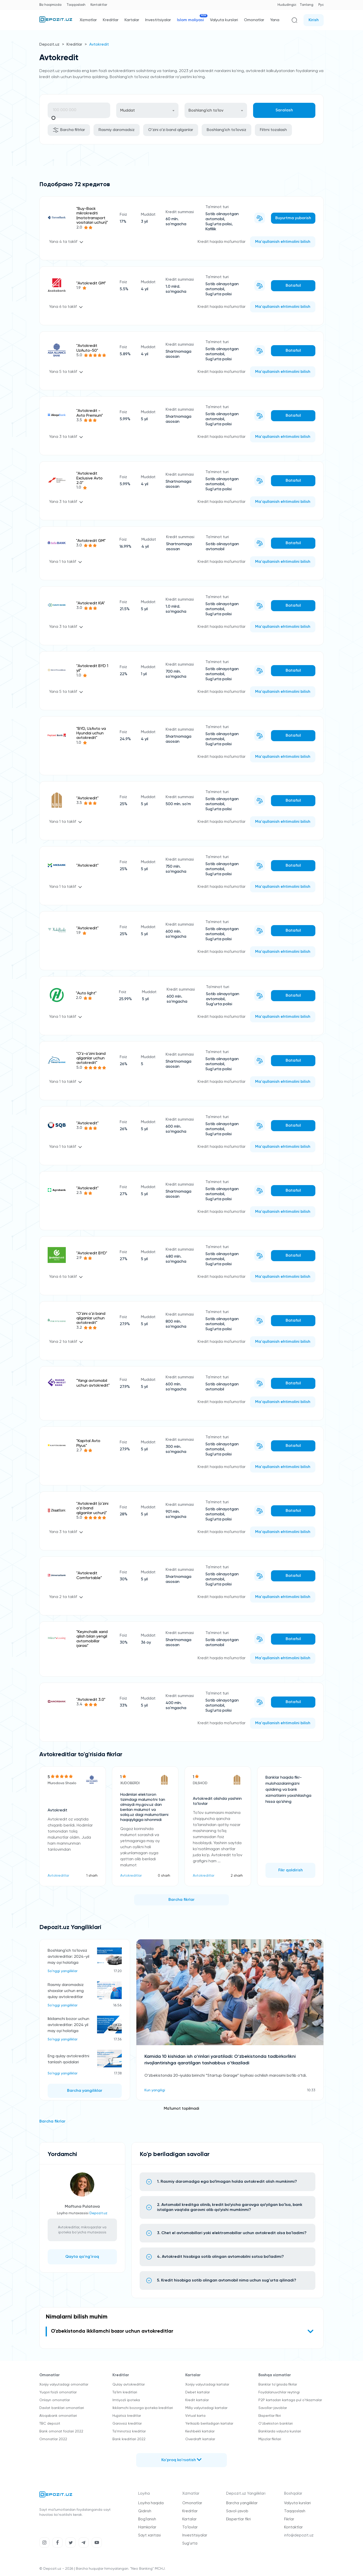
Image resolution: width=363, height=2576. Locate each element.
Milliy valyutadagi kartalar (206, 2408)
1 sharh (92, 1875)
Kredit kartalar (197, 2400)
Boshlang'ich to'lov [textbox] (206, 111)
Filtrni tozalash (273, 130)
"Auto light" (86, 993)
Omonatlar (254, 20)
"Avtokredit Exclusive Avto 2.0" (89, 478)
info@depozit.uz (299, 2535)
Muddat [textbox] (127, 111)
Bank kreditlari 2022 (128, 2439)
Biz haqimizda (50, 5)
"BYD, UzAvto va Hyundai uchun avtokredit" (91, 733)
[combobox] (147, 110)
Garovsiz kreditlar (127, 2423)
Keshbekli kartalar (200, 2431)
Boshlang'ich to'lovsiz (226, 130)
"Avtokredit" (87, 798)
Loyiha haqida (151, 2503)
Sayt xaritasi (149, 2535)
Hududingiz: (287, 5)
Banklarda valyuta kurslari (279, 2431)
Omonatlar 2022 (53, 2439)
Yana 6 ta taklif (66, 307)
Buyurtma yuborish (293, 218)
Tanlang (306, 5)
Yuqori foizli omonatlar (58, 2392)
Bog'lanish (147, 2519)
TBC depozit (49, 2423)
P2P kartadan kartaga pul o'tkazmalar (290, 2400)
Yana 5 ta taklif (66, 372)
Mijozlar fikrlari (269, 2439)
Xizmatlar (88, 20)
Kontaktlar (98, 5)
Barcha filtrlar (69, 130)
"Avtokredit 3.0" (90, 1700)
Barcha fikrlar (181, 1900)
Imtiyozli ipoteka (126, 2400)
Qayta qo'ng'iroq (82, 2257)
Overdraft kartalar (200, 2439)
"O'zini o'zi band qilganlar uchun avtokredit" (90, 1318)
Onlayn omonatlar (54, 2400)
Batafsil (293, 286)
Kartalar (132, 20)
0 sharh (164, 1875)
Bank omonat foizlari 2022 (61, 2431)
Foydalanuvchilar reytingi (279, 2392)
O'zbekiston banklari (275, 2423)
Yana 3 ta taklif (66, 437)
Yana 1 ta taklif (65, 562)
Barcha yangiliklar (84, 2091)
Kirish (314, 20)
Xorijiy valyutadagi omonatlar (63, 2384)
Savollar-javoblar (272, 2408)
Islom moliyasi (190, 20)
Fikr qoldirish (290, 1870)
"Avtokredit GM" (91, 283)
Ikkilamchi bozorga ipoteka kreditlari (142, 2408)
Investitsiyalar (158, 20)
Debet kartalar (197, 2392)
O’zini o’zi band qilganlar (170, 130)
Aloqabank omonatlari (58, 2416)
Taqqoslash (76, 5)
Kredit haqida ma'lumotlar (222, 242)
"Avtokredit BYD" (91, 1253)
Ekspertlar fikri (269, 2416)
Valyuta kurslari (224, 20)
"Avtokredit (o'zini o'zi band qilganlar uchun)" (92, 1508)
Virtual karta (195, 2416)
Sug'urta (189, 2543)
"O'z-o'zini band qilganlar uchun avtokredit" (91, 1058)
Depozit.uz (49, 45)
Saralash (284, 110)
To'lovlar (190, 2527)
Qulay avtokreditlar (128, 2384)
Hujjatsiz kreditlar (126, 2416)
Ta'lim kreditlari (124, 2392)
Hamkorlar (147, 2527)
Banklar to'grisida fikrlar (277, 2384)
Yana (274, 20)
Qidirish (144, 2511)
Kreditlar (110, 20)
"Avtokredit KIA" (90, 603)
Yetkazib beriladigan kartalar (209, 2423)
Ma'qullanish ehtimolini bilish (282, 242)
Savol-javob (237, 2511)
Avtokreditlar (58, 1875)
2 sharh (237, 1875)
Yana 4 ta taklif (66, 242)
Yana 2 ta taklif (66, 1342)
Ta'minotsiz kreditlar (129, 2431)
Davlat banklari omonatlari (61, 2408)
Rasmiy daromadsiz (117, 130)
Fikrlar (289, 2519)
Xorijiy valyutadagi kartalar (207, 2384)
